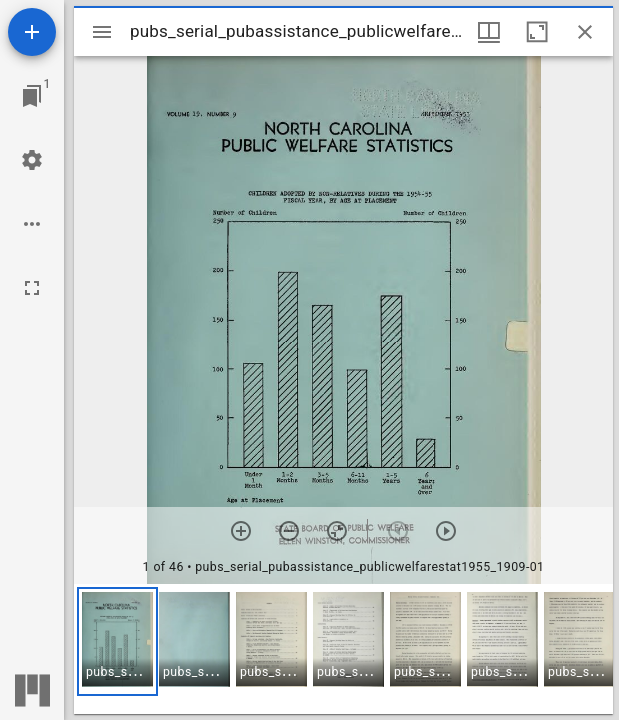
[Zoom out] (289, 531)
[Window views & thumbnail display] (489, 32)
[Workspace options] (32, 224)
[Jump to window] (32, 96)
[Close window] (585, 32)
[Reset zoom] (337, 531)
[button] (117, 641)
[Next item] (446, 531)
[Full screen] (32, 288)
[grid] (343, 649)
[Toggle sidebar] (102, 32)
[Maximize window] (537, 32)
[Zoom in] (241, 531)
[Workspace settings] (32, 160)
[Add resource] (32, 32)
